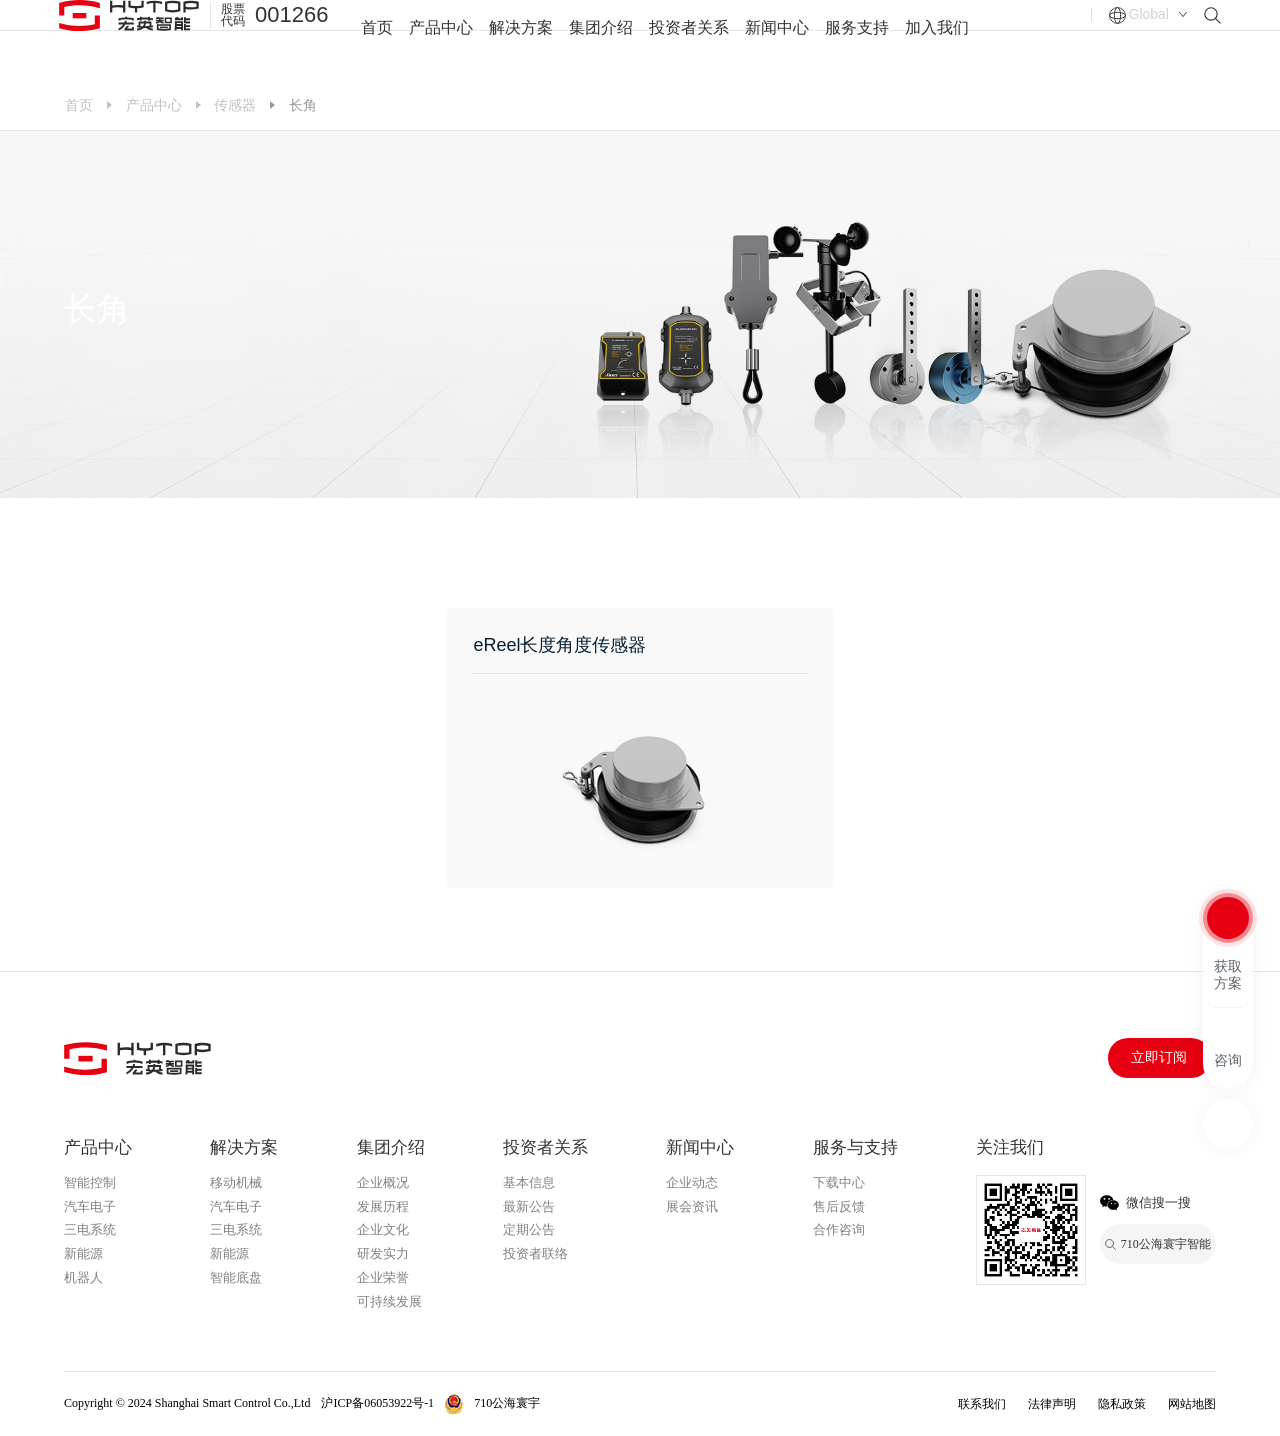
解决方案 (521, 39)
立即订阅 (1159, 1057)
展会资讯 (692, 1206)
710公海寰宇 (507, 1403)
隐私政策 (1122, 1404)
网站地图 (1192, 1404)
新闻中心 (777, 39)
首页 (377, 39)
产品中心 (441, 39)
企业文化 (383, 1229)
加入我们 (937, 39)
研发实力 (383, 1253)
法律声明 (1052, 1404)
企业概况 (383, 1182)
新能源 (83, 1253)
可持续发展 (389, 1301)
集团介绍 (601, 39)
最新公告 (529, 1206)
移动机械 (236, 1182)
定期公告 (529, 1229)
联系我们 (982, 1404)
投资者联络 (535, 1253)
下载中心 (839, 1182)
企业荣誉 (383, 1277)
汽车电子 (90, 1206)
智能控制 (90, 1182)
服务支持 (857, 39)
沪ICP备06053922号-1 (377, 1403)
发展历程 (383, 1206)
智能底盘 (236, 1277)
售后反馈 (839, 1206)
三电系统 (90, 1229)
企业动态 (692, 1182)
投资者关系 (689, 39)
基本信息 (529, 1182)
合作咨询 (839, 1229)
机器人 (83, 1277)
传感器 (235, 105)
